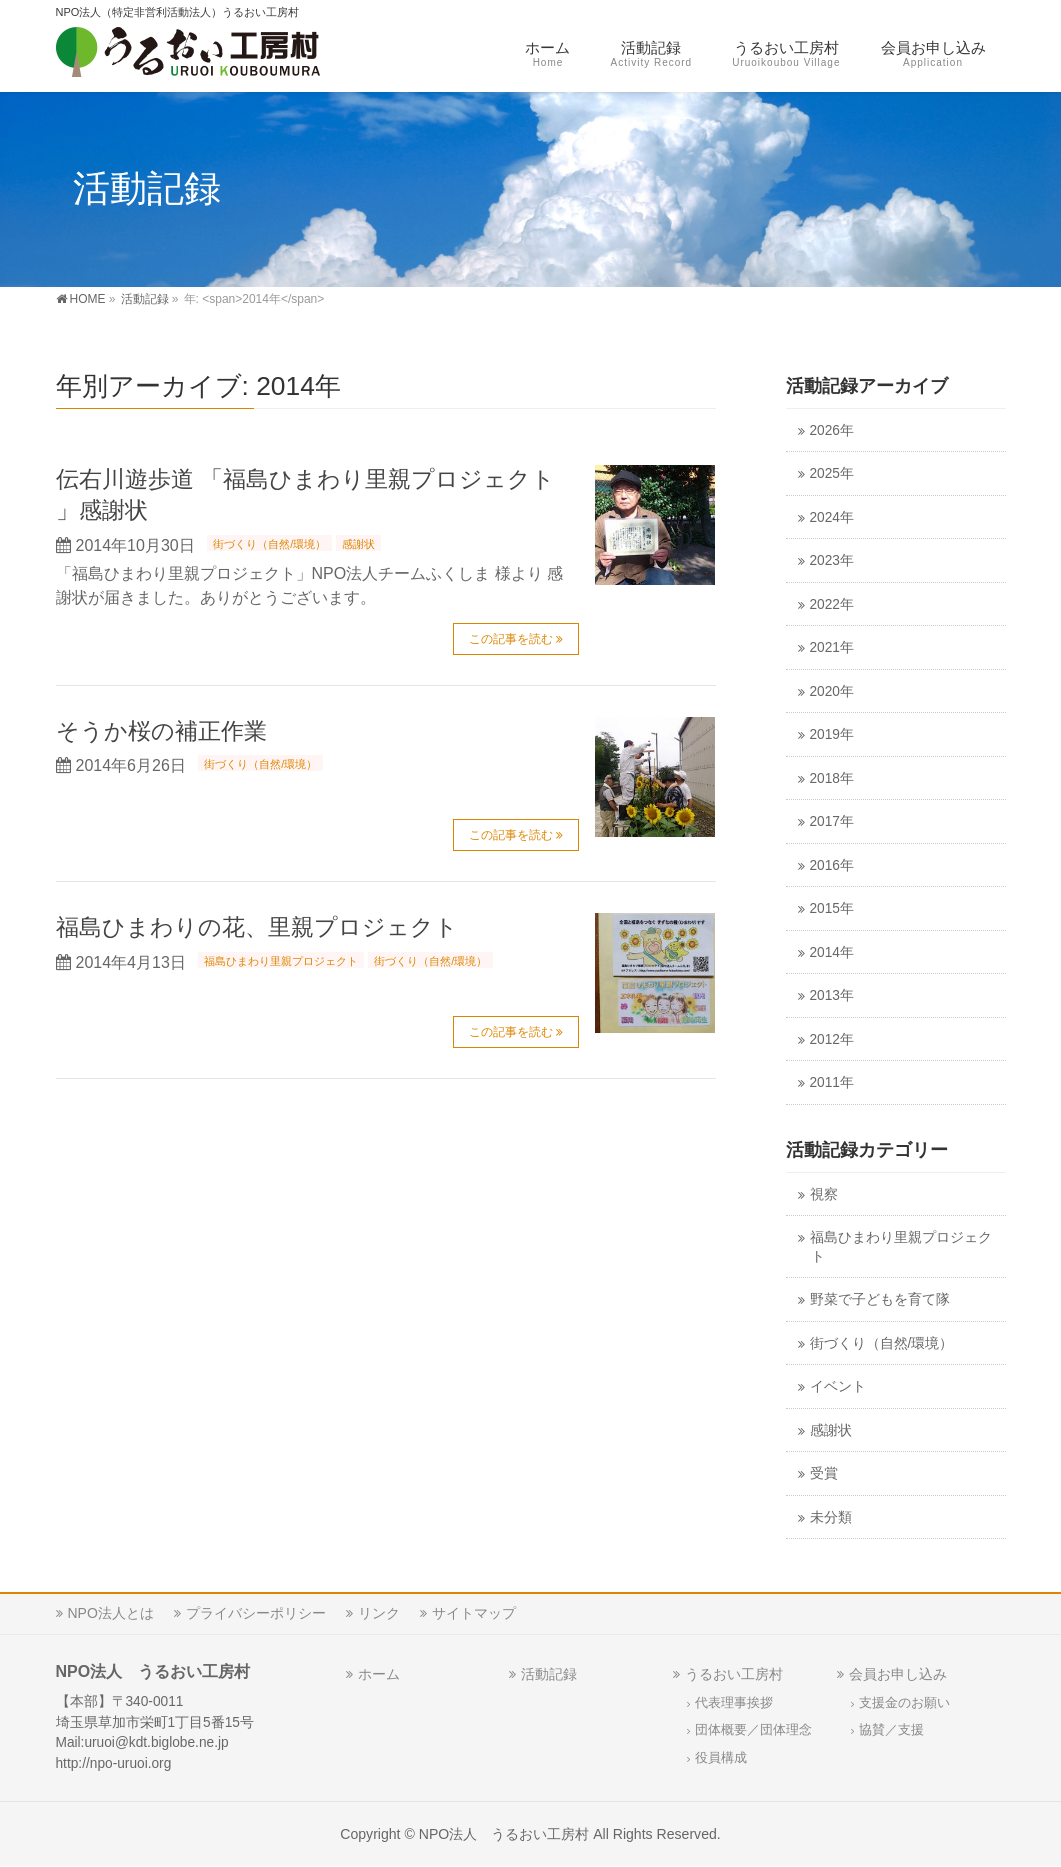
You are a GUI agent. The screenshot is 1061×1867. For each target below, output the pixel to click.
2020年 (832, 691)
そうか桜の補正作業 (161, 731)
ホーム (379, 1674)
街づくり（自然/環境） (269, 544)
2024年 (832, 517)
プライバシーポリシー (256, 1613)
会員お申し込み (898, 1674)
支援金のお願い (904, 1703)
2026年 (832, 430)
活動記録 (549, 1674)
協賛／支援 (891, 1730)
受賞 (824, 1473)
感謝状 (358, 544)
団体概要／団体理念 (753, 1730)
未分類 (831, 1517)
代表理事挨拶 (734, 1703)
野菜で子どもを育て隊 (880, 1299)
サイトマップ (474, 1613)
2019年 (832, 734)
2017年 (832, 821)
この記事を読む (511, 639)
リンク (379, 1613)
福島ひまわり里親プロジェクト (281, 961)
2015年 (832, 908)
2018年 (832, 778)
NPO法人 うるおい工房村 (504, 1834)
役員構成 (721, 1758)
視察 (824, 1194)
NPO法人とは (111, 1613)
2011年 (832, 1082)
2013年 (832, 995)
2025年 (832, 473)
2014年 (832, 952)
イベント (838, 1386)
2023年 (832, 560)
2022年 (832, 604)
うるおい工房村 (734, 1674)
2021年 (832, 647)
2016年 (832, 865)
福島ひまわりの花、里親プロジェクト (257, 927)
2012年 (832, 1039)
